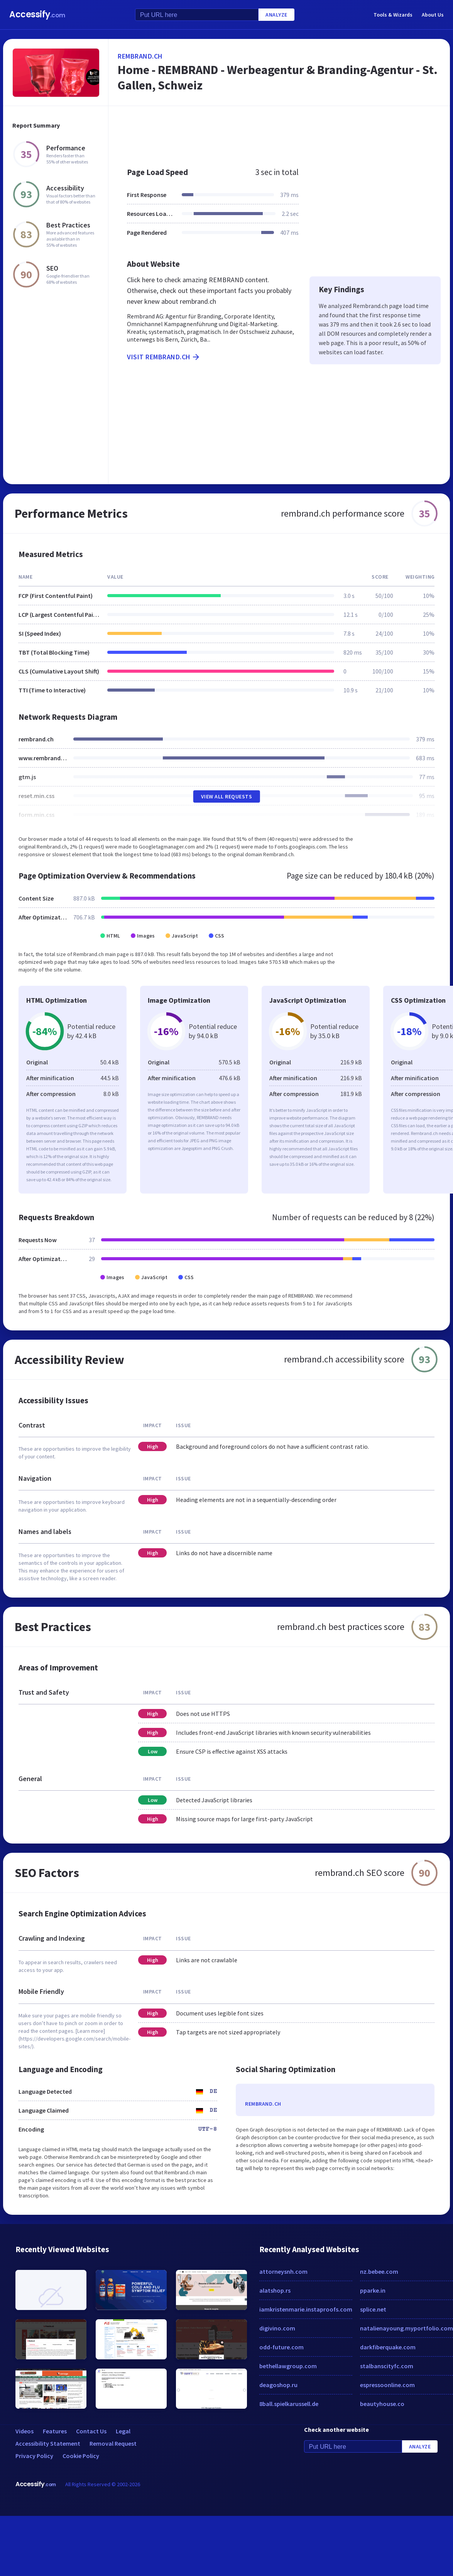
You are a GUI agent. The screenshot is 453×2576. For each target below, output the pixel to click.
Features (55, 2431)
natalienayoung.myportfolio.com (406, 2328)
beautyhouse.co (382, 2404)
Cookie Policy (81, 2456)
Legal (123, 2431)
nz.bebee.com (379, 2271)
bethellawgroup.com (288, 2366)
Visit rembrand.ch (164, 357)
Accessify (37, 14)
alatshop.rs (275, 2290)
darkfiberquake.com (388, 2347)
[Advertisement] (246, 132)
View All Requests (226, 796)
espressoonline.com (387, 2385)
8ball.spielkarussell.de (288, 2404)
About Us (433, 14)
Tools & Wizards (393, 14)
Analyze (276, 14)
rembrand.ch (140, 56)
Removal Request (113, 2443)
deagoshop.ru (278, 2385)
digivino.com (277, 2328)
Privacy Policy (34, 2456)
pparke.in (372, 2290)
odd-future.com (281, 2347)
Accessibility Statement (47, 2443)
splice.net (373, 2309)
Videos (24, 2431)
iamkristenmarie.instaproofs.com (305, 2309)
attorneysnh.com (283, 2271)
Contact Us (91, 2431)
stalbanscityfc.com (386, 2366)
